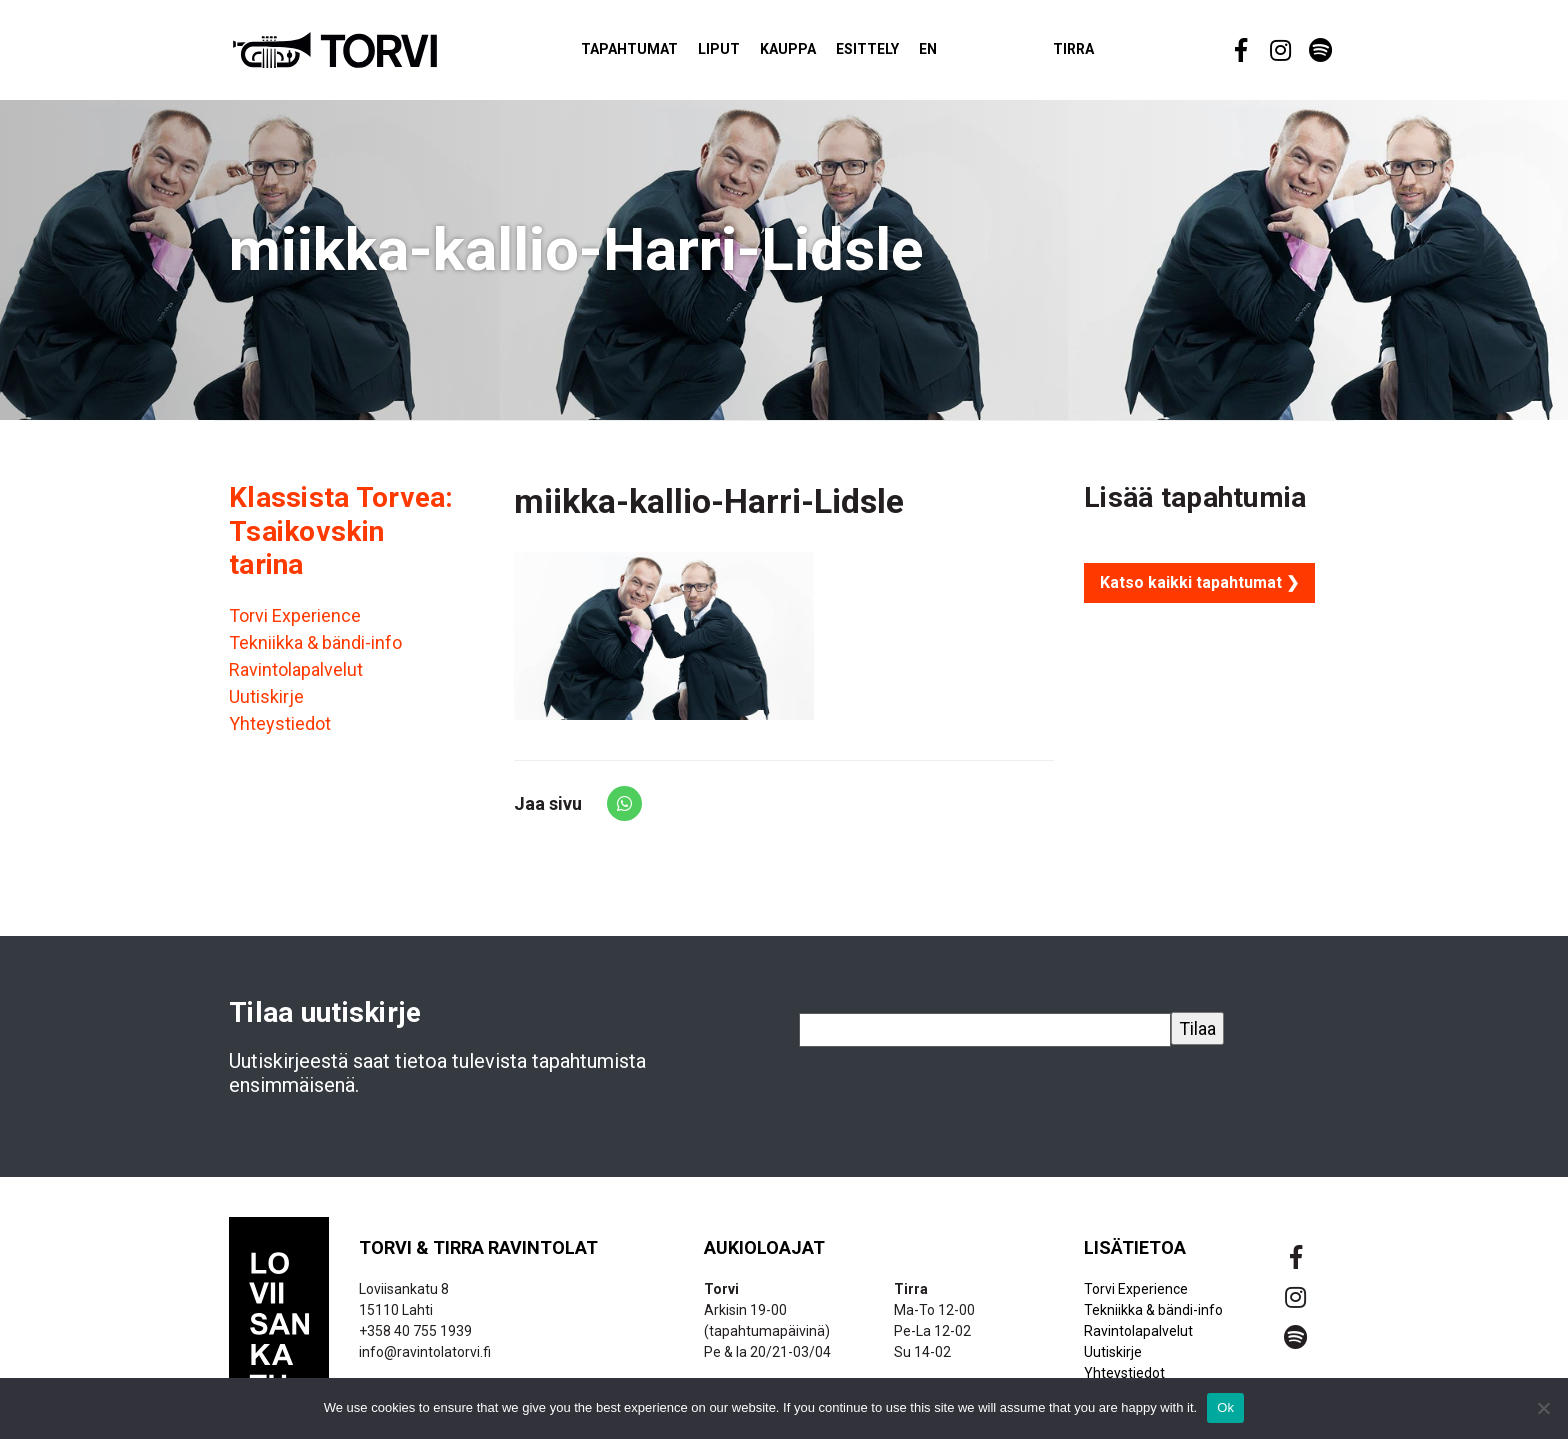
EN (963, 54)
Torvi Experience (295, 624)
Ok (1225, 1407)
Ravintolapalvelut (296, 678)
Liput (754, 54)
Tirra (1108, 54)
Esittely (902, 54)
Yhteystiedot (280, 732)
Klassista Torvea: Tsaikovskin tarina (341, 540)
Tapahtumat (664, 54)
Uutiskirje (266, 705)
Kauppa (823, 54)
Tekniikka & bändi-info (315, 651)
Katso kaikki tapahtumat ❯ (1199, 591)
